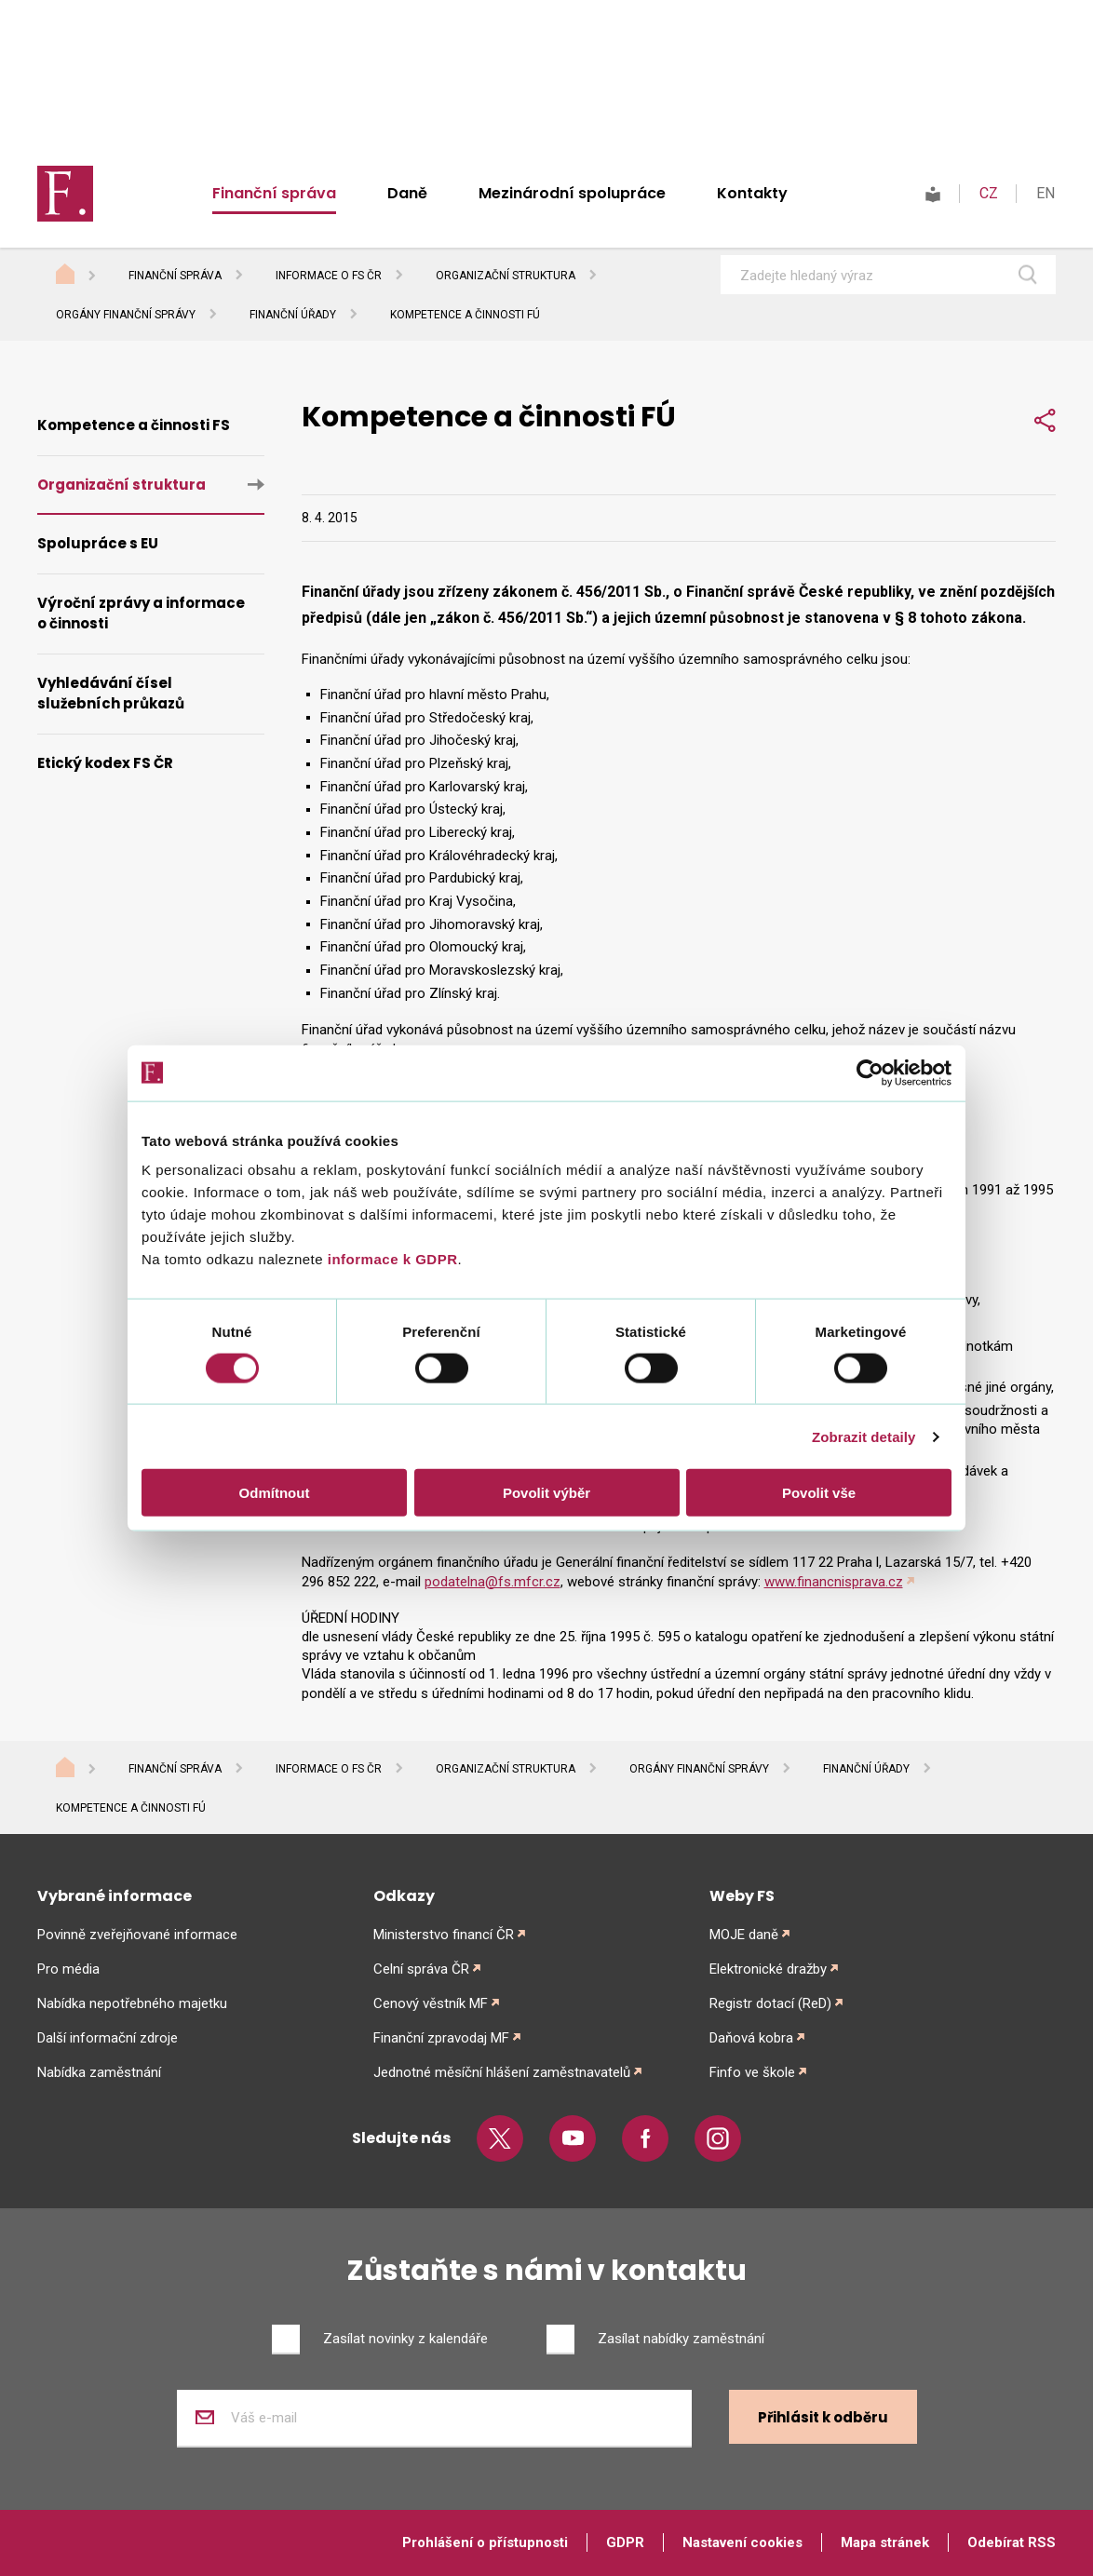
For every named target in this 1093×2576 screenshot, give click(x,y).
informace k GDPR (390, 1259)
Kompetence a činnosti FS (133, 425)
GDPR (625, 2542)
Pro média (68, 1969)
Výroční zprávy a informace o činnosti (141, 613)
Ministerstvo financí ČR (443, 1934)
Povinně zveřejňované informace (137, 1934)
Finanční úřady (293, 314)
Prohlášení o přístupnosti (485, 2542)
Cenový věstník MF (430, 2003)
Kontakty (752, 193)
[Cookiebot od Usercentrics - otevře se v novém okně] (870, 1072)
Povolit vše (819, 1493)
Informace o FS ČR (329, 275)
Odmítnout (274, 1493)
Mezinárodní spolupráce (572, 193)
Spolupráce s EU (97, 543)
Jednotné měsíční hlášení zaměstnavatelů (501, 2072)
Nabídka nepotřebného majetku (132, 2003)
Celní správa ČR (421, 1969)
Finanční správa (274, 193)
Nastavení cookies (742, 2542)
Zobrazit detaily (864, 1436)
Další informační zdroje (107, 2038)
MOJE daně (743, 1934)
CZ (988, 193)
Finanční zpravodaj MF (441, 2038)
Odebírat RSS (1011, 2542)
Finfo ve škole (752, 2072)
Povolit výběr (546, 1493)
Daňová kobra (751, 2038)
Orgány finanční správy (126, 314)
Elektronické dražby (768, 1969)
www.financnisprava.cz (833, 1581)
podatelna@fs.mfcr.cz (492, 1581)
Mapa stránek (885, 2542)
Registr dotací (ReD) (770, 2003)
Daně (407, 193)
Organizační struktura (505, 275)
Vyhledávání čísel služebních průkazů (110, 693)
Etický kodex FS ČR (105, 763)
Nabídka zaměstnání (99, 2072)
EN (1045, 193)
